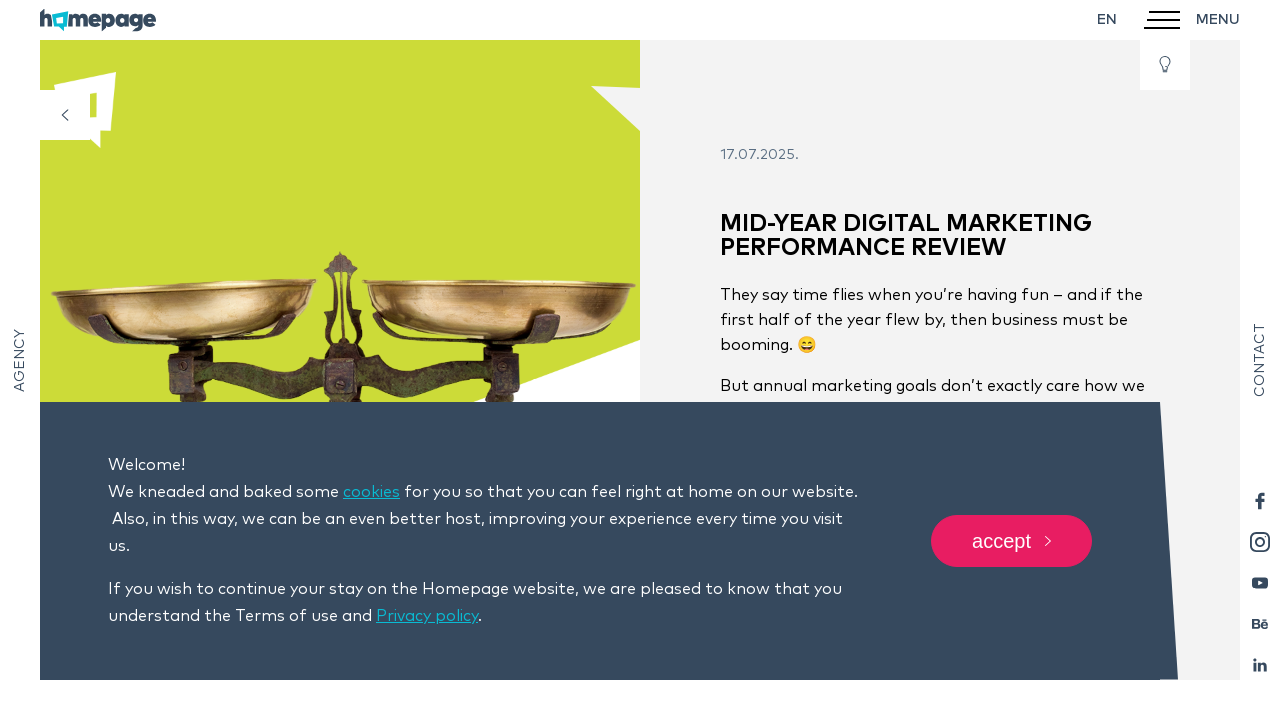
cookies (371, 492)
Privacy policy (427, 616)
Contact (1260, 360)
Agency (20, 360)
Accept (1011, 541)
